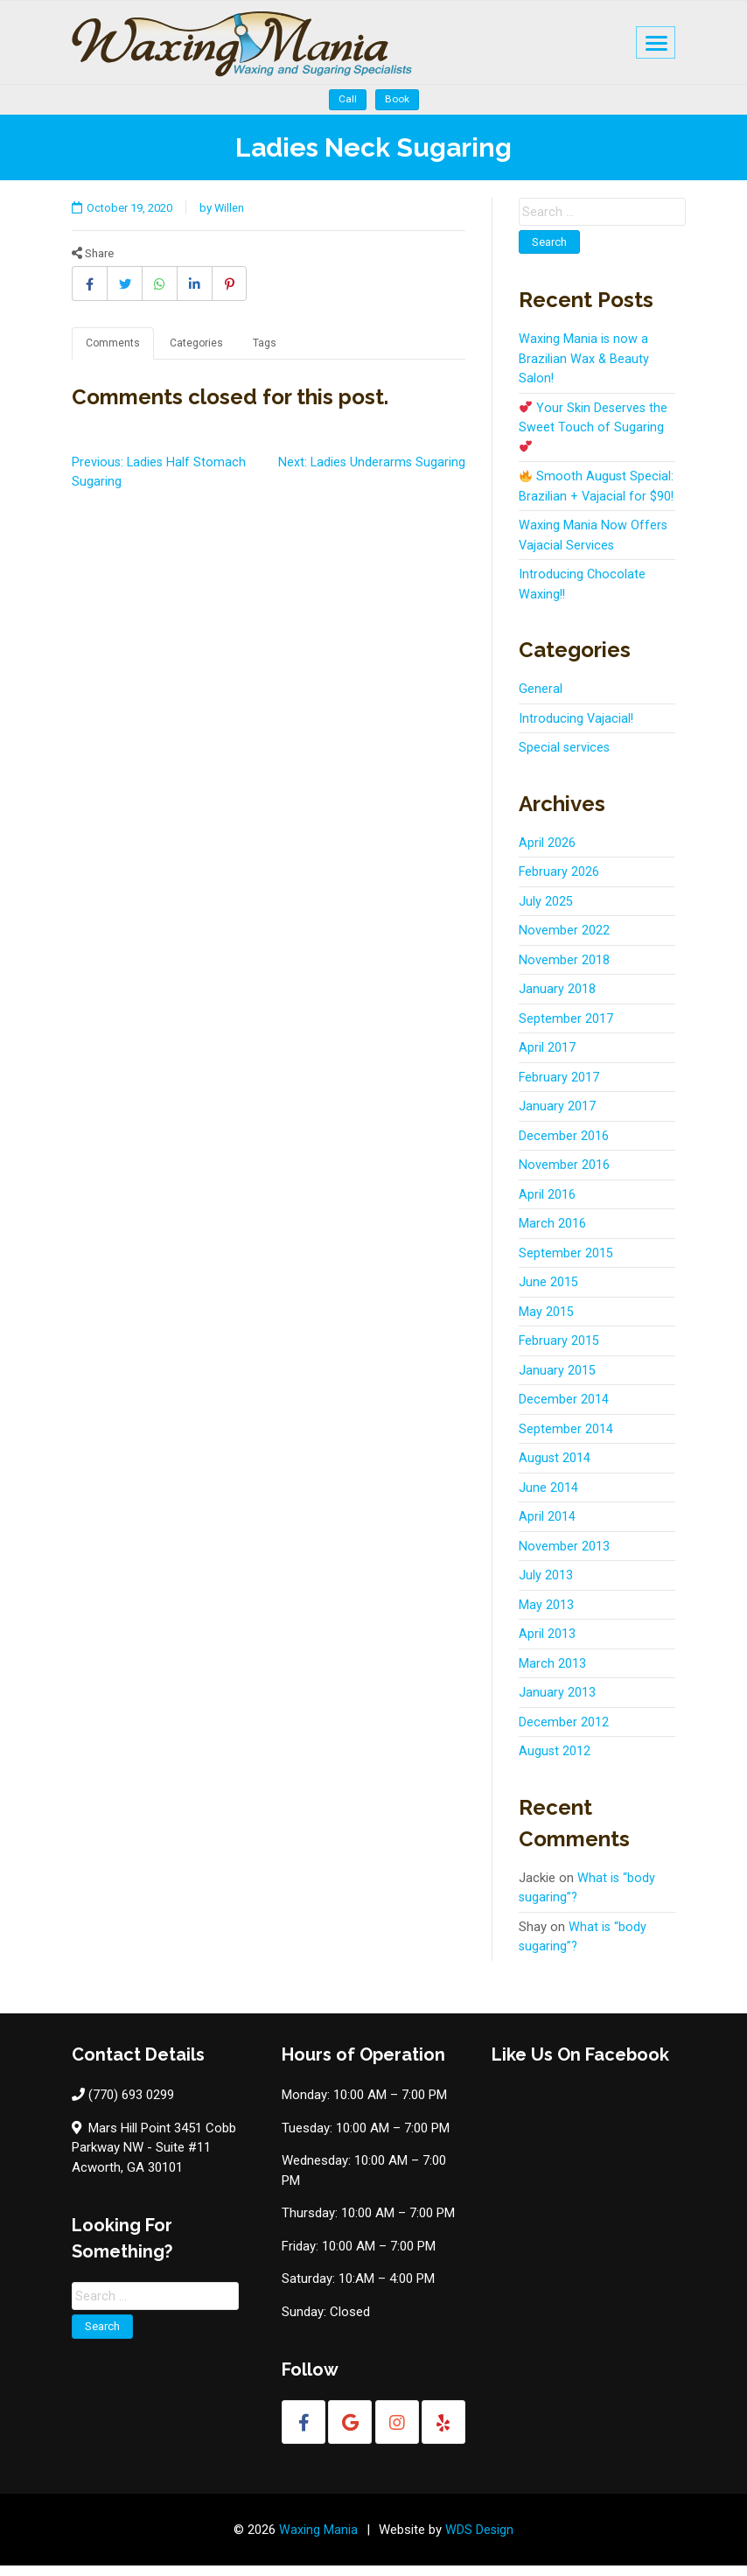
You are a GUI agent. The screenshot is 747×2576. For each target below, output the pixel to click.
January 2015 (557, 1380)
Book (397, 89)
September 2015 (566, 1262)
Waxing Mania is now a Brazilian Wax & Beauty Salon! (584, 348)
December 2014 (564, 1410)
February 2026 (559, 882)
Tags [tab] (267, 333)
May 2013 (546, 1614)
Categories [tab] (198, 333)
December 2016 (564, 1145)
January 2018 (557, 999)
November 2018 (564, 969)
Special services (565, 758)
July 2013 (546, 1585)
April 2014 (547, 1527)
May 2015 (546, 1321)
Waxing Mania (318, 2539)
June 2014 (548, 1497)
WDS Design (479, 2539)
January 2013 (557, 1703)
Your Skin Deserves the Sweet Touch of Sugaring (594, 417)
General (540, 699)
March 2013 (552, 1673)
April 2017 (547, 1058)
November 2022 (564, 940)
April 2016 (547, 1204)
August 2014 (555, 1468)
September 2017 (566, 1028)
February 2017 (559, 1087)
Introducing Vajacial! (577, 728)
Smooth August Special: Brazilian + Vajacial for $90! (596, 486)
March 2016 (552, 1234)
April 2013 (547, 1644)
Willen (235, 197)
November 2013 (564, 1556)
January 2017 (557, 1116)
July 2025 (546, 911)
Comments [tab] (113, 333)
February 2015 (559, 1351)
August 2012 (555, 1761)
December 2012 (564, 1732)
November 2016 (564, 1175)
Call (348, 89)
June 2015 (548, 1292)
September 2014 (566, 1438)
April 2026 (547, 852)
